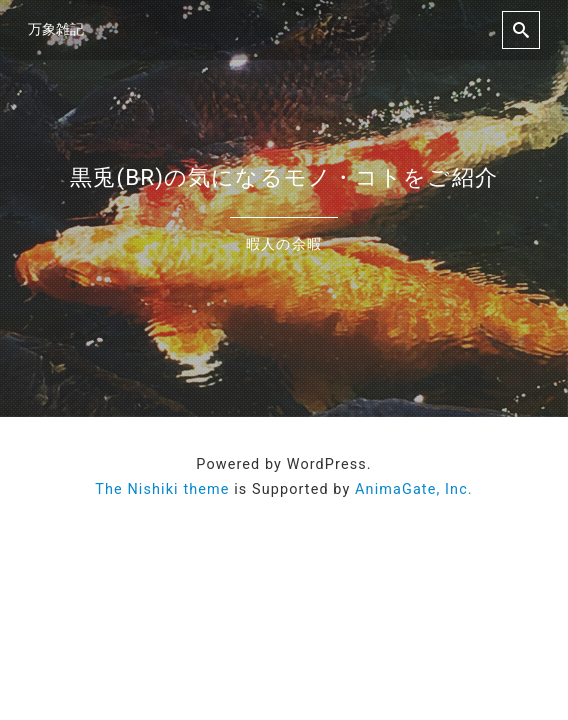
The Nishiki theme (162, 489)
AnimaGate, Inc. (414, 489)
